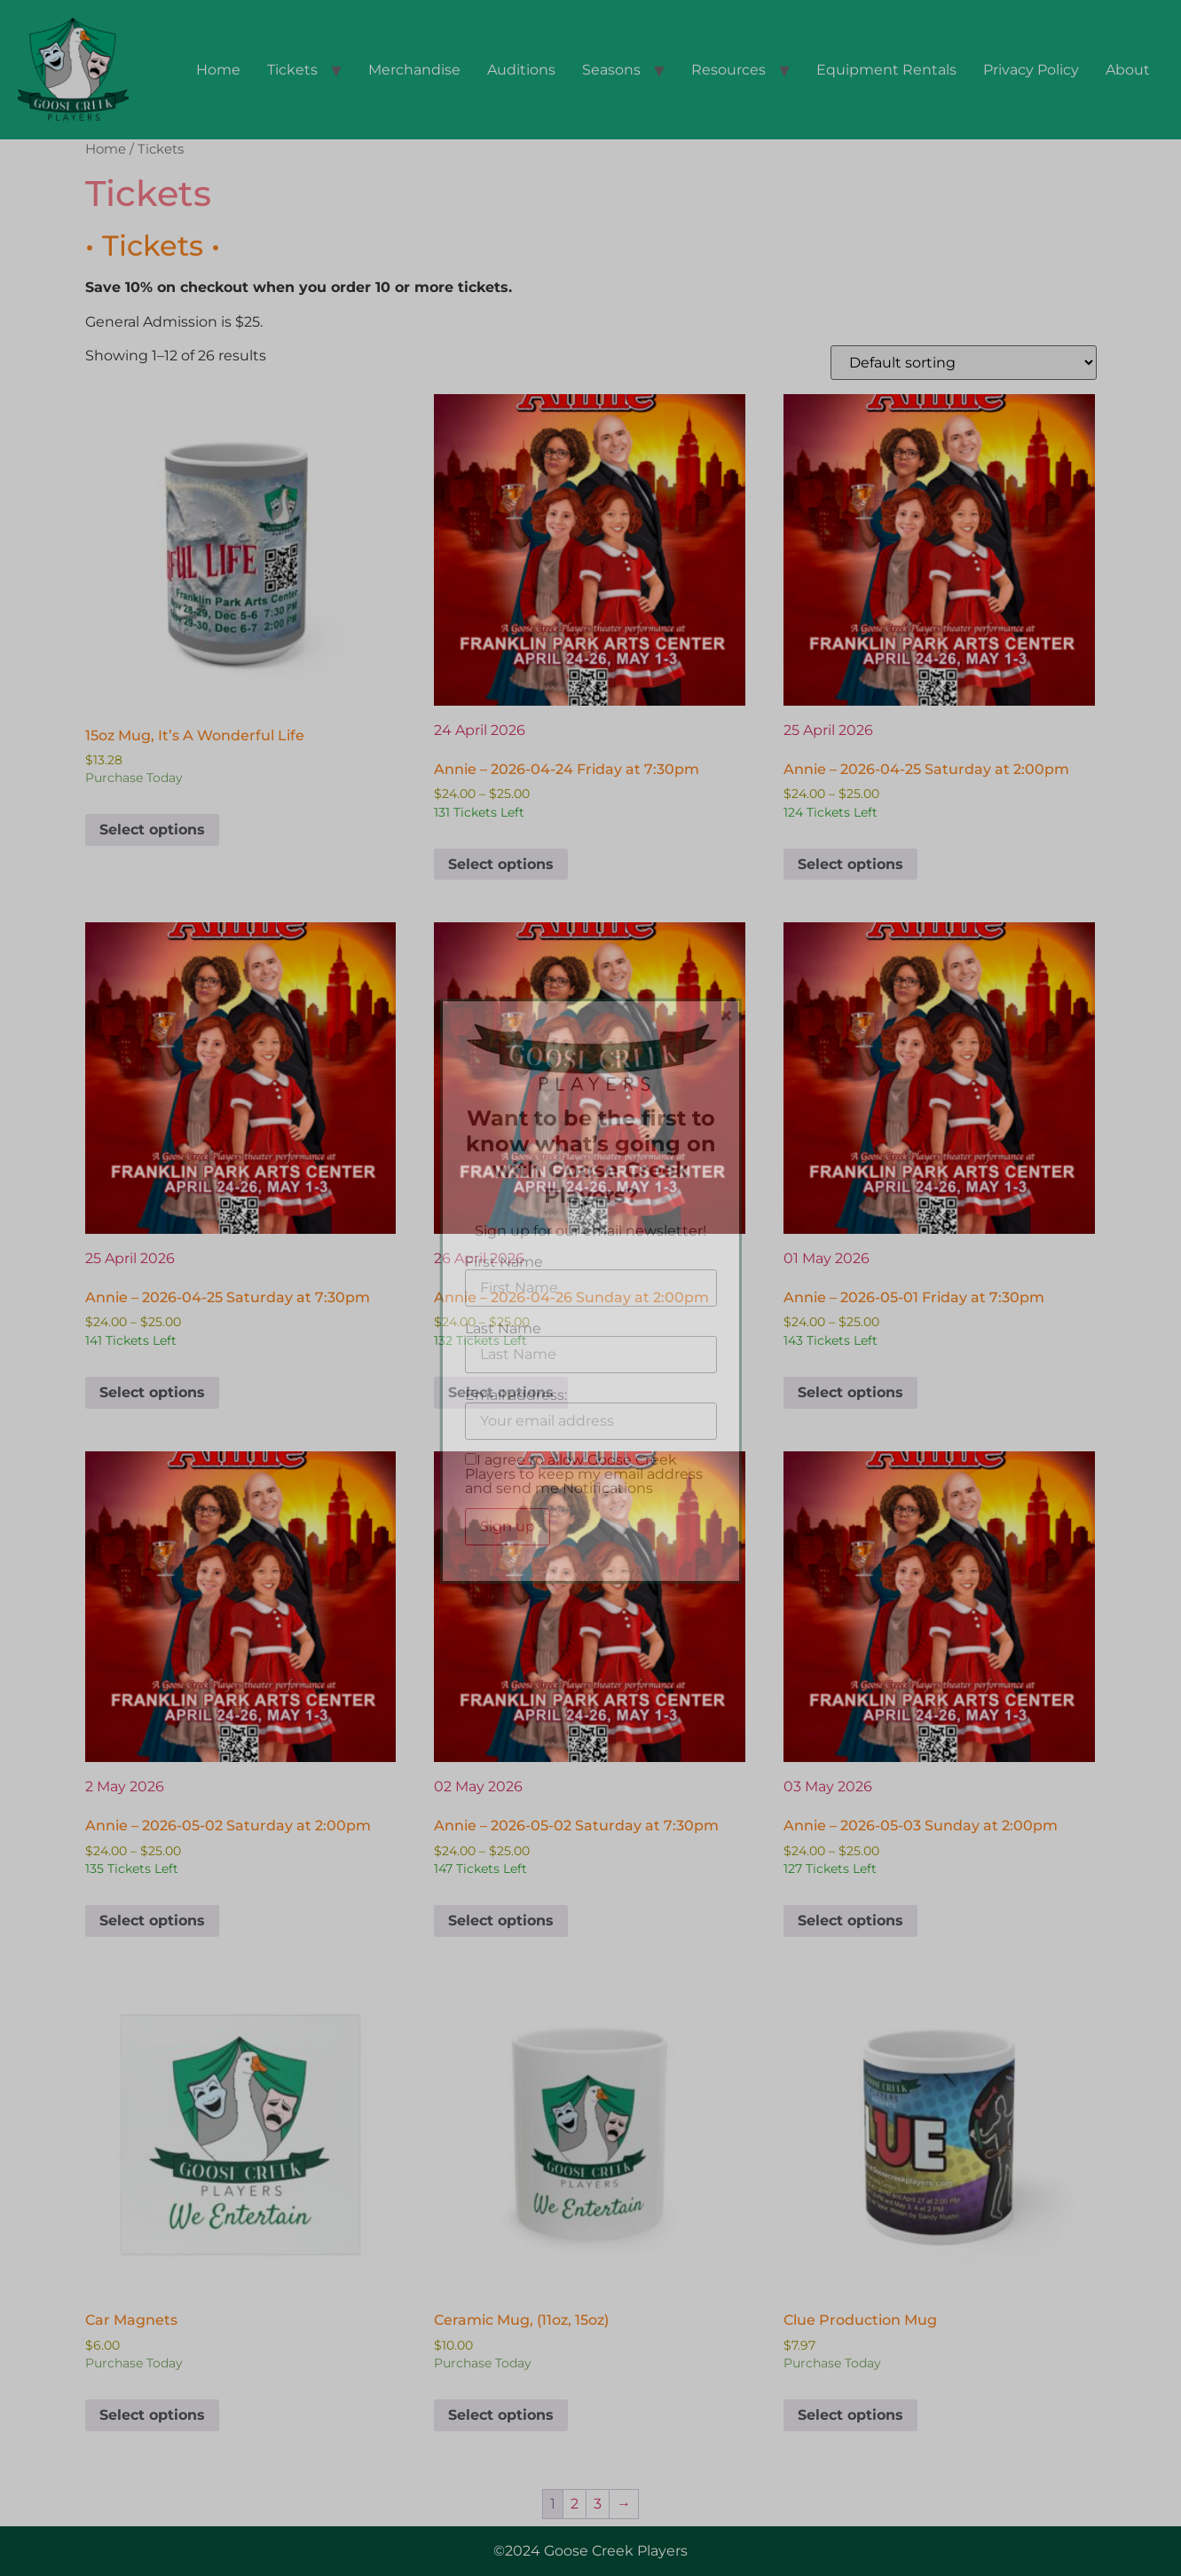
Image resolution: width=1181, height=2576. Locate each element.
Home (218, 69)
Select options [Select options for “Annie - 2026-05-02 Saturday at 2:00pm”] (152, 1920)
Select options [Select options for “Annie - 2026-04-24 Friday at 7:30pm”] (501, 864)
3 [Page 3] (598, 2503)
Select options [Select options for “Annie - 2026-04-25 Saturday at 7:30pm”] (152, 1392)
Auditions (521, 69)
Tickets (292, 69)
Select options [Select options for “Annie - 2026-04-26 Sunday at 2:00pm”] (501, 1392)
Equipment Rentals (886, 69)
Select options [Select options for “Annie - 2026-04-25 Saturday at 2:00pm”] (850, 864)
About (1128, 69)
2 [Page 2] (575, 2503)
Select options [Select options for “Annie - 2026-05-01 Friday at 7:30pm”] (850, 1392)
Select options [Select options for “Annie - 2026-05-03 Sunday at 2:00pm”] (850, 1920)
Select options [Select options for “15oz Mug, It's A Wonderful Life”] (152, 829)
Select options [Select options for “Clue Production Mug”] (850, 2414)
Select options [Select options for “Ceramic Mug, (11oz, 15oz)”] (501, 2414)
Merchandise (414, 69)
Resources (728, 69)
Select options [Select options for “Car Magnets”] (152, 2414)
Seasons (611, 69)
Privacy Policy (1031, 69)
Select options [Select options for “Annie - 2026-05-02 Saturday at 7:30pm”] (501, 1920)
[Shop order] (964, 362)
